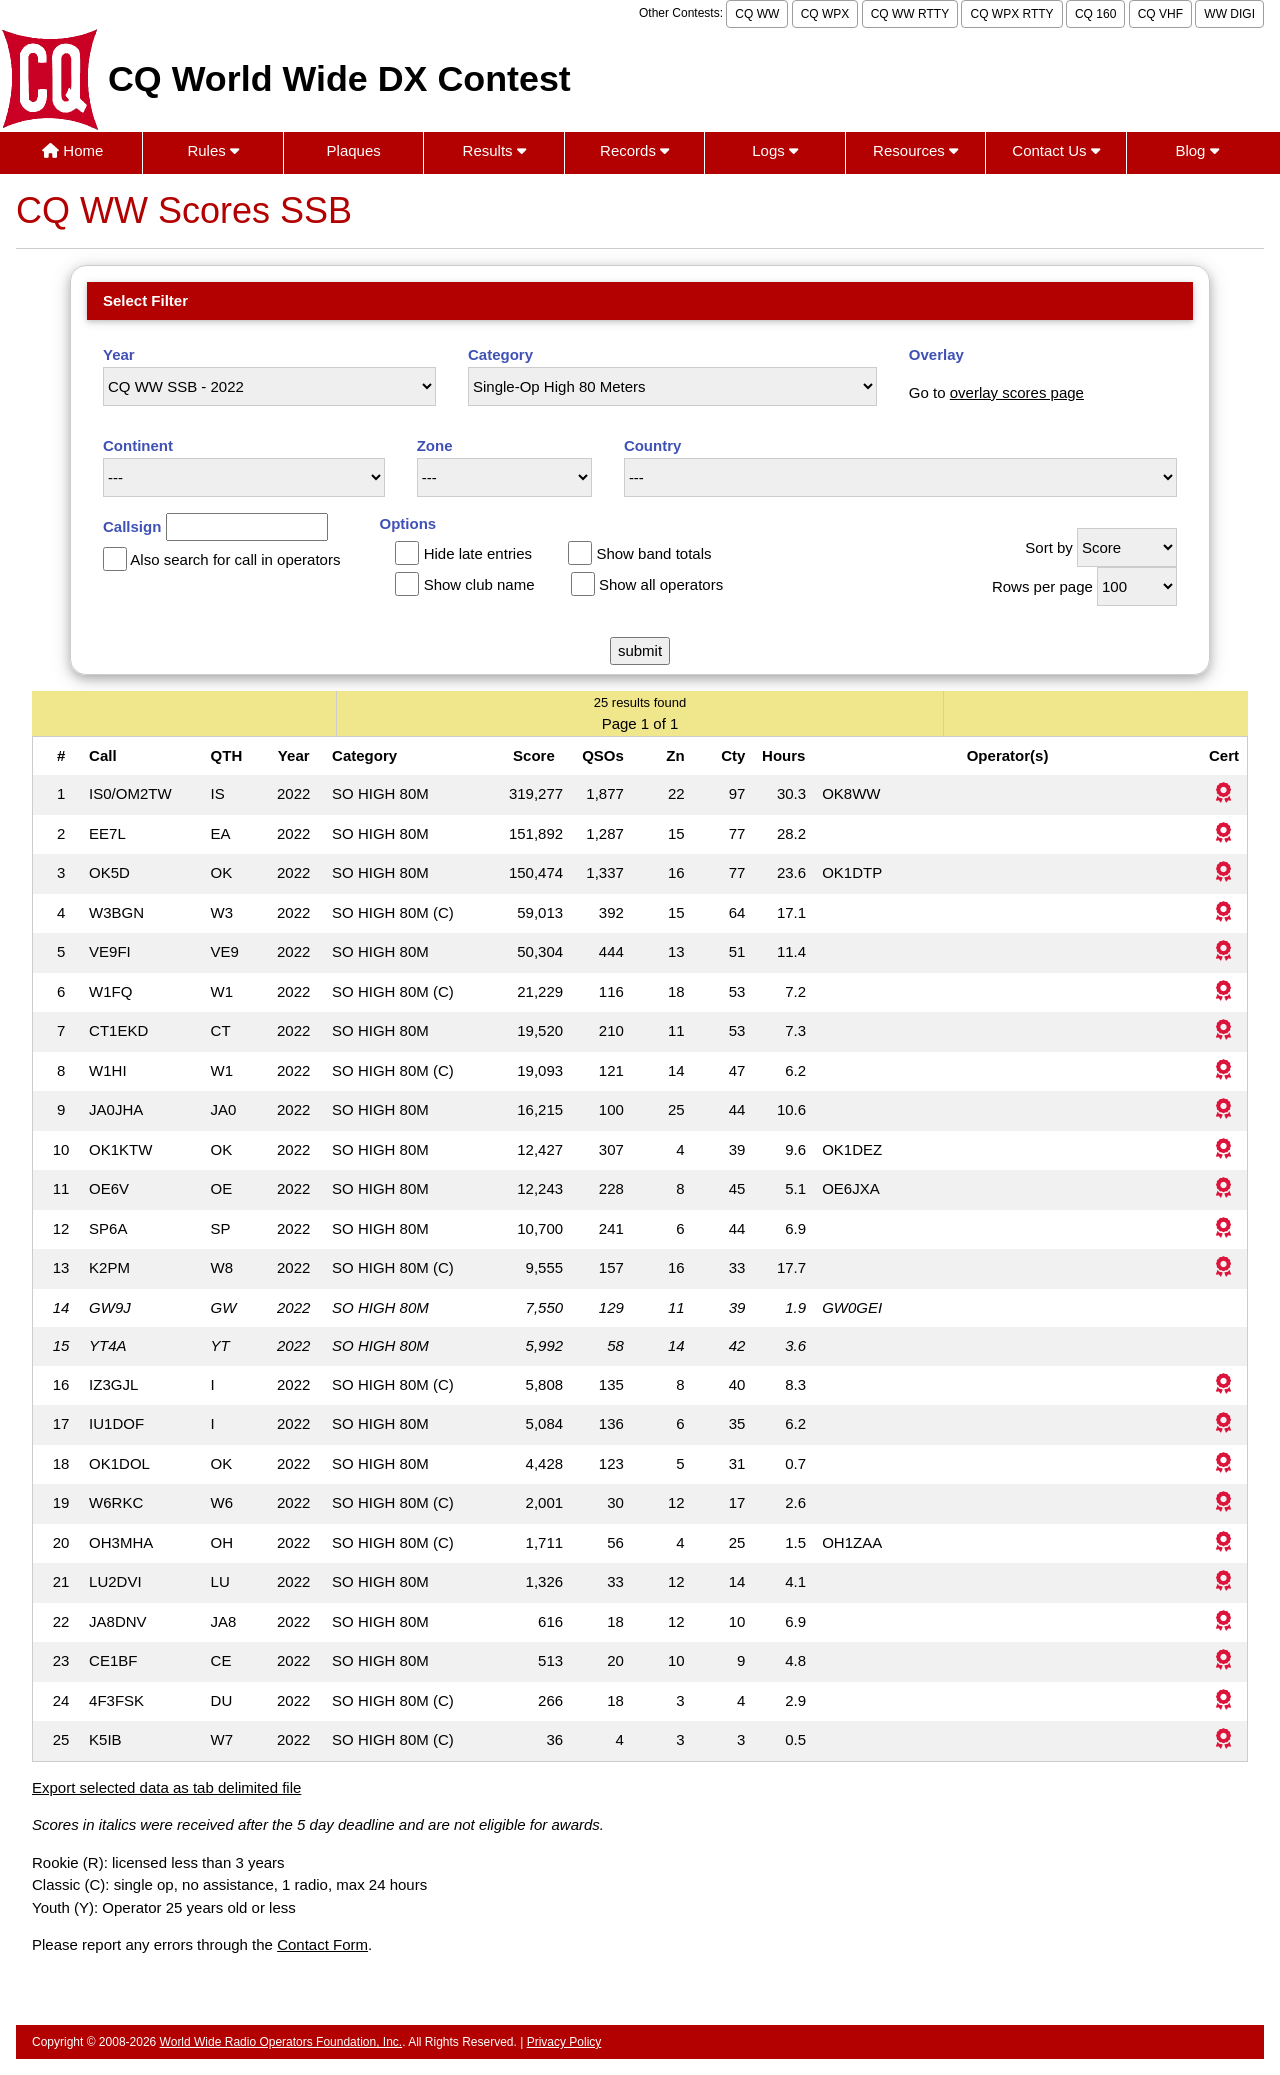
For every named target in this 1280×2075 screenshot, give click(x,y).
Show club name (479, 584)
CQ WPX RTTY (1011, 14)
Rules (213, 150)
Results (494, 150)
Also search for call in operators (235, 559)
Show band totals (653, 553)
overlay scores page (1017, 392)
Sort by (1049, 547)
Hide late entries (478, 553)
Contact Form (322, 1944)
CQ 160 (1095, 14)
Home (72, 150)
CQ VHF (1160, 14)
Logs (775, 150)
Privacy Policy (564, 2042)
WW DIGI (1229, 14)
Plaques (354, 150)
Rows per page (1042, 586)
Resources (915, 150)
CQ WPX (825, 14)
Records (634, 150)
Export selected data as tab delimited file (166, 1787)
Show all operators (661, 584)
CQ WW (757, 14)
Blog (1196, 150)
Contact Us (1055, 150)
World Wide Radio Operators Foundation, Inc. (281, 2042)
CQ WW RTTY (910, 14)
